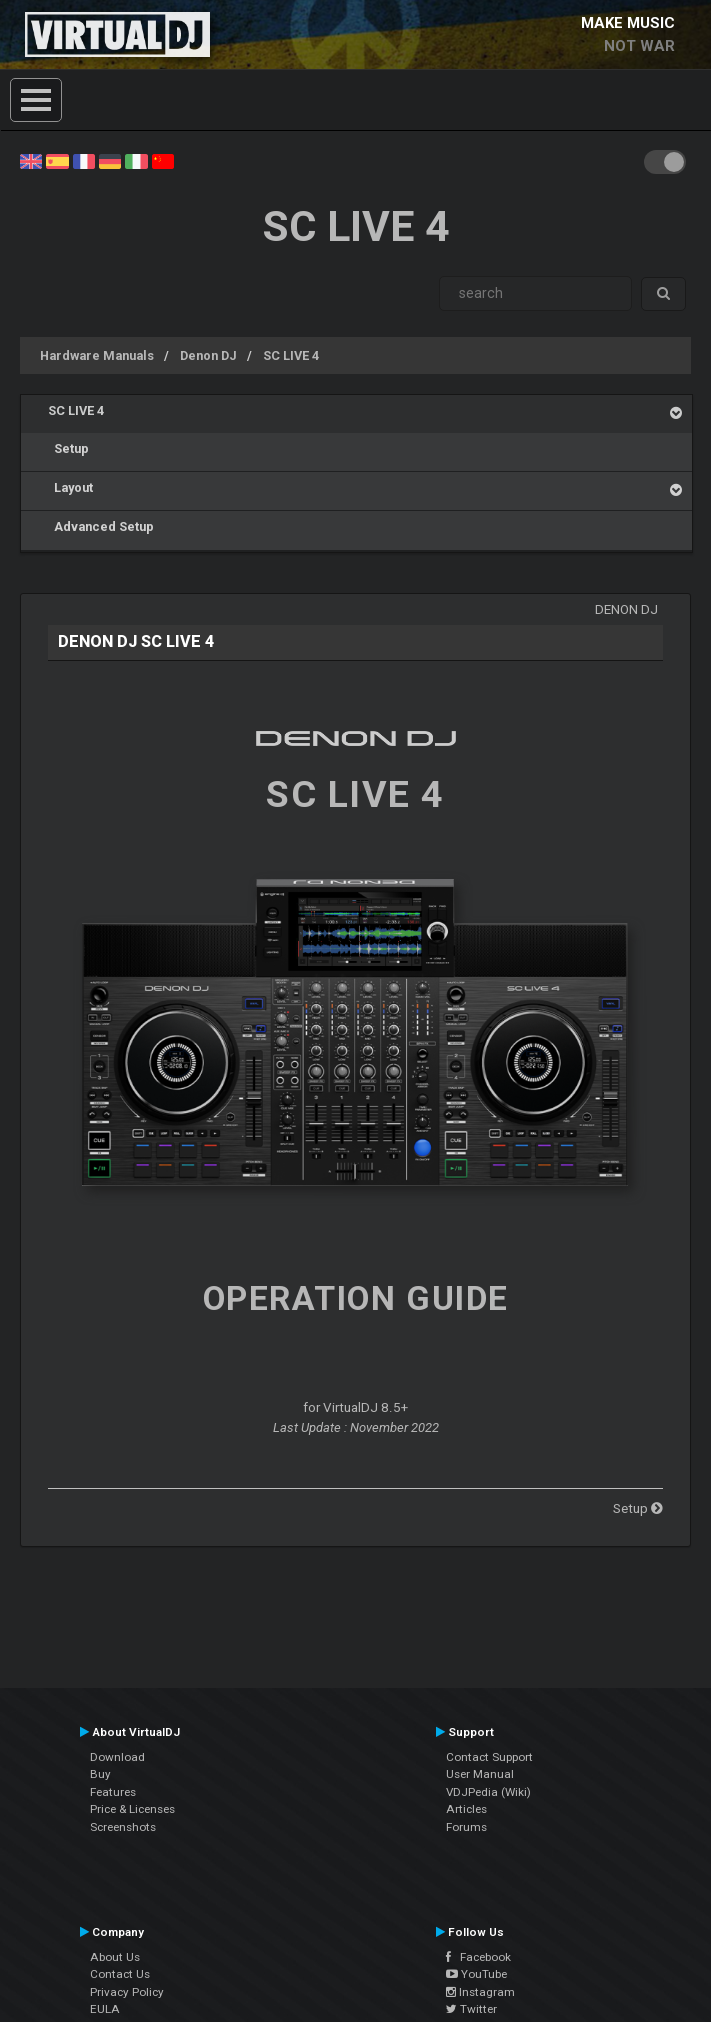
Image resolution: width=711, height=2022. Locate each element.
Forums (466, 1827)
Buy (100, 1774)
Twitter (471, 2009)
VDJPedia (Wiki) (488, 1792)
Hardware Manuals (97, 355)
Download (117, 1757)
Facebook (478, 1957)
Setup (68, 448)
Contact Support (489, 1757)
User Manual (480, 1774)
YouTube (476, 1974)
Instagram (480, 1992)
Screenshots (123, 1827)
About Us (115, 1957)
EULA (105, 2009)
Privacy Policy (127, 1992)
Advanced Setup (101, 526)
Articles (466, 1809)
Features (113, 1792)
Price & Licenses (132, 1809)
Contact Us (120, 1974)
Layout (70, 487)
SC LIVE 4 (291, 355)
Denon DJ (208, 355)
